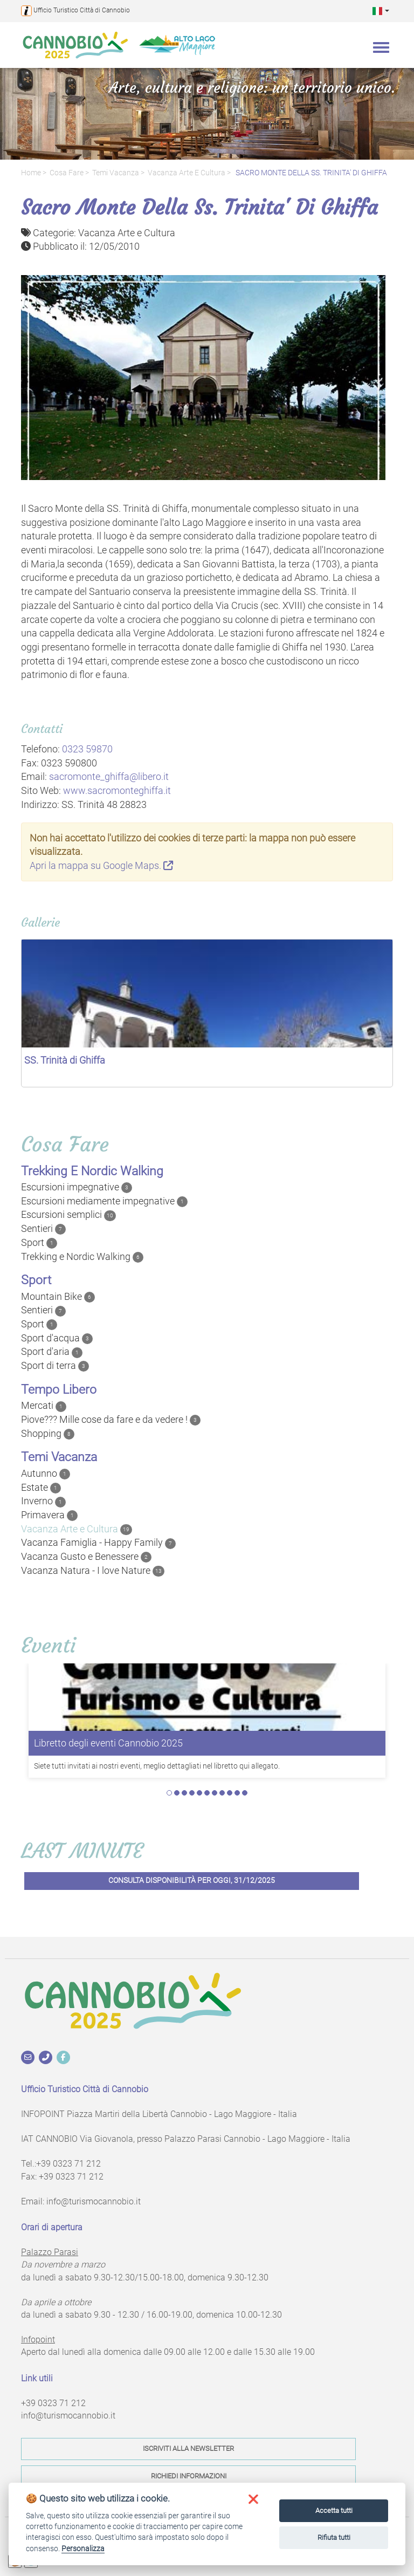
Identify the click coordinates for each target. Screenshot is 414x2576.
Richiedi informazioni (188, 2476)
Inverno (43, 1501)
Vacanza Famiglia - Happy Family (98, 1543)
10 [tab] (237, 1793)
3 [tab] (184, 1793)
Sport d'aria (51, 1352)
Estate (41, 1487)
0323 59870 (87, 749)
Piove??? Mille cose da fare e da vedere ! (111, 1420)
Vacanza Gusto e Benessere (86, 1557)
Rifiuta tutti (334, 2537)
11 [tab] (244, 1793)
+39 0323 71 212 (68, 2164)
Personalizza (83, 2548)
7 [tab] (214, 1793)
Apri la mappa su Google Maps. (101, 865)
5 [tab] (199, 1793)
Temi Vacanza (115, 172)
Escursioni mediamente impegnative (104, 1201)
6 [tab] (207, 1793)
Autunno (45, 1473)
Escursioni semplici (68, 1215)
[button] (381, 10)
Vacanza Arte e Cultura (186, 172)
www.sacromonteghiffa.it (117, 790)
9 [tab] (229, 1793)
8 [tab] (222, 1793)
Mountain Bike (58, 1297)
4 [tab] (192, 1793)
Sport (39, 1243)
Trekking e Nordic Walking (82, 1257)
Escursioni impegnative (76, 1187)
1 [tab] (169, 1793)
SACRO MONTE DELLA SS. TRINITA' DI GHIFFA (310, 172)
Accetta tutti (334, 2510)
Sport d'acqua (57, 1338)
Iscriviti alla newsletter (188, 2448)
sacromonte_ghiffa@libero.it (109, 776)
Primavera (49, 1515)
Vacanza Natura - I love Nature (92, 1571)
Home (31, 172)
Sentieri (43, 1229)
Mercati (43, 1406)
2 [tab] (177, 1793)
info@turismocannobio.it (93, 2201)
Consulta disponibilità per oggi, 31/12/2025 (191, 1880)
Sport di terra (55, 1366)
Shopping (47, 1434)
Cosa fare (67, 172)
